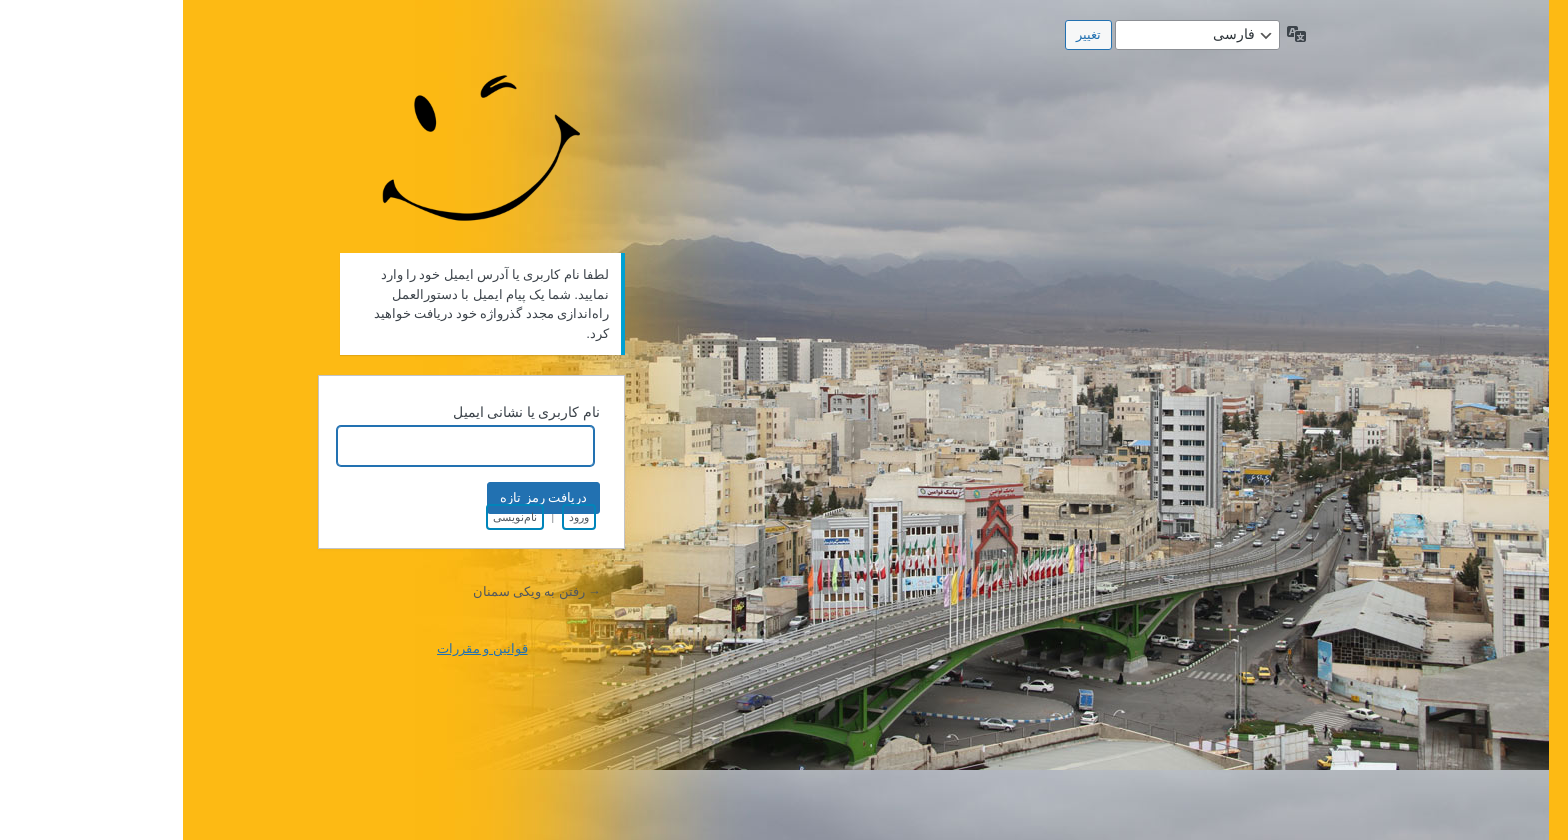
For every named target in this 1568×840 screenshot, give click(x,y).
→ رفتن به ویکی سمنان (354, 591)
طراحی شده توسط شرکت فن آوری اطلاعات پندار (299, 138)
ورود (396, 517)
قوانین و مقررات (299, 648)
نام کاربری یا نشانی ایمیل (343, 412)
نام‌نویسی (332, 517)
